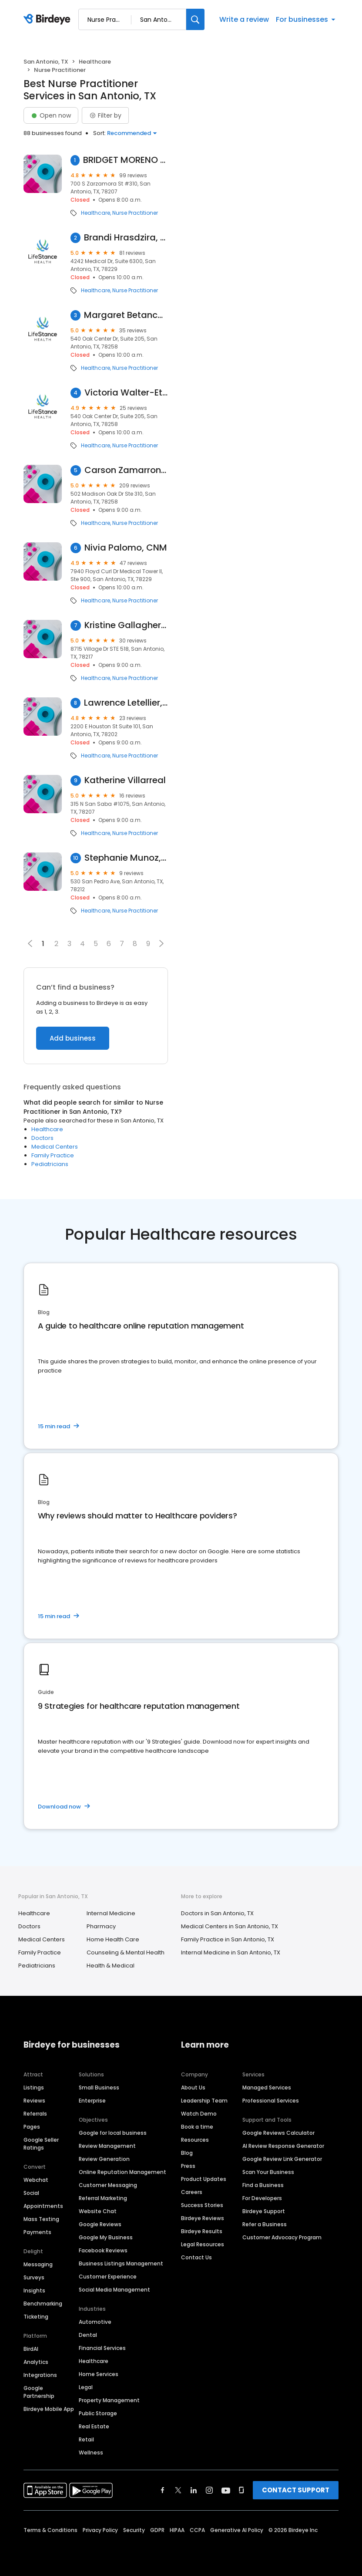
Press (188, 2166)
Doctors (42, 1138)
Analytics (35, 2362)
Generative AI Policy (236, 2530)
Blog (187, 2153)
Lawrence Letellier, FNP (126, 702)
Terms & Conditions (50, 2530)
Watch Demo (199, 2113)
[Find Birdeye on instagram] (209, 2490)
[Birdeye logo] (48, 20)
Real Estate (94, 2426)
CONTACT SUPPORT (295, 2490)
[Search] (195, 19)
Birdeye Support (263, 2211)
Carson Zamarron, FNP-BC (126, 470)
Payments (37, 2232)
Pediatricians (49, 1164)
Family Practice (52, 1155)
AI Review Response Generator (283, 2146)
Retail (86, 2439)
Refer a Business (264, 2224)
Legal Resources (202, 2244)
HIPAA (177, 2530)
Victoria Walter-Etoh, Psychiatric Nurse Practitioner (126, 392)
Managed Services (266, 2087)
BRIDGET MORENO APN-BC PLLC (125, 160)
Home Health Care (113, 1939)
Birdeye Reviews (202, 2218)
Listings (33, 2087)
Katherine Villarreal (125, 780)
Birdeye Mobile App (48, 2409)
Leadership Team (204, 2100)
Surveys (33, 2277)
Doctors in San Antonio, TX (217, 1913)
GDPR (157, 2530)
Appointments (43, 2206)
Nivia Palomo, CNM (125, 547)
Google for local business (113, 2133)
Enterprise (92, 2100)
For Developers (262, 2198)
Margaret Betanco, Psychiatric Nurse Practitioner (126, 315)
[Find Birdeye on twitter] (178, 2490)
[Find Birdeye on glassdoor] (241, 2490)
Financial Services (102, 2348)
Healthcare (95, 61)
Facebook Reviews (103, 2250)
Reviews (34, 2100)
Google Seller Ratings (41, 2143)
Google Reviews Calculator (278, 2133)
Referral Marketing (103, 2198)
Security (134, 2530)
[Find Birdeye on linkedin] (193, 2490)
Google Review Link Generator (282, 2159)
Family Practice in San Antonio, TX (227, 1939)
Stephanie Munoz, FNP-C (126, 857)
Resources (195, 2139)
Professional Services (270, 2100)
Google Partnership (38, 2392)
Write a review (244, 19)
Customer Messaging (108, 2185)
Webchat (35, 2180)
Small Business (99, 2087)
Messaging (38, 2264)
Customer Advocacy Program (282, 2237)
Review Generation (104, 2159)
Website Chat (98, 2211)
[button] (161, 943)
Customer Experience (108, 2276)
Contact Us (196, 2257)
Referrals (35, 2113)
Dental (88, 2335)
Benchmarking (42, 2303)
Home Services (98, 2374)
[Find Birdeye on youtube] (225, 2490)
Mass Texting (41, 2219)
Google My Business (106, 2237)
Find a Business (263, 2185)
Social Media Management (114, 2289)
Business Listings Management (121, 2263)
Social (31, 2193)
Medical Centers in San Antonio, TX (229, 1926)
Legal (86, 2387)
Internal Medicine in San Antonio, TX (230, 1952)
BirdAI (30, 2349)
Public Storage (98, 2413)
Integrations (40, 2375)
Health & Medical (110, 1965)
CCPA (197, 2530)
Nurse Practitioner (135, 213)
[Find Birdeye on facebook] (162, 2490)
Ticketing (35, 2316)
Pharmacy (101, 1926)
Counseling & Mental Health (125, 1952)
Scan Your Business (268, 2172)
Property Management (109, 2400)
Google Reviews (100, 2224)
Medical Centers (54, 1147)
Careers (191, 2192)
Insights (34, 2290)
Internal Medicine (111, 1913)
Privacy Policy (100, 2530)
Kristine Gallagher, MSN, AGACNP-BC (126, 625)
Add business (73, 1038)
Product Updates (203, 2179)
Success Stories (202, 2205)
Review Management (107, 2146)
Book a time (197, 2126)
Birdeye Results (201, 2231)
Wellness (91, 2452)
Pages (31, 2126)
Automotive (95, 2322)
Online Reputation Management (122, 2172)
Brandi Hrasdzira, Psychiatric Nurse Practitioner (126, 237)
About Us (193, 2087)
